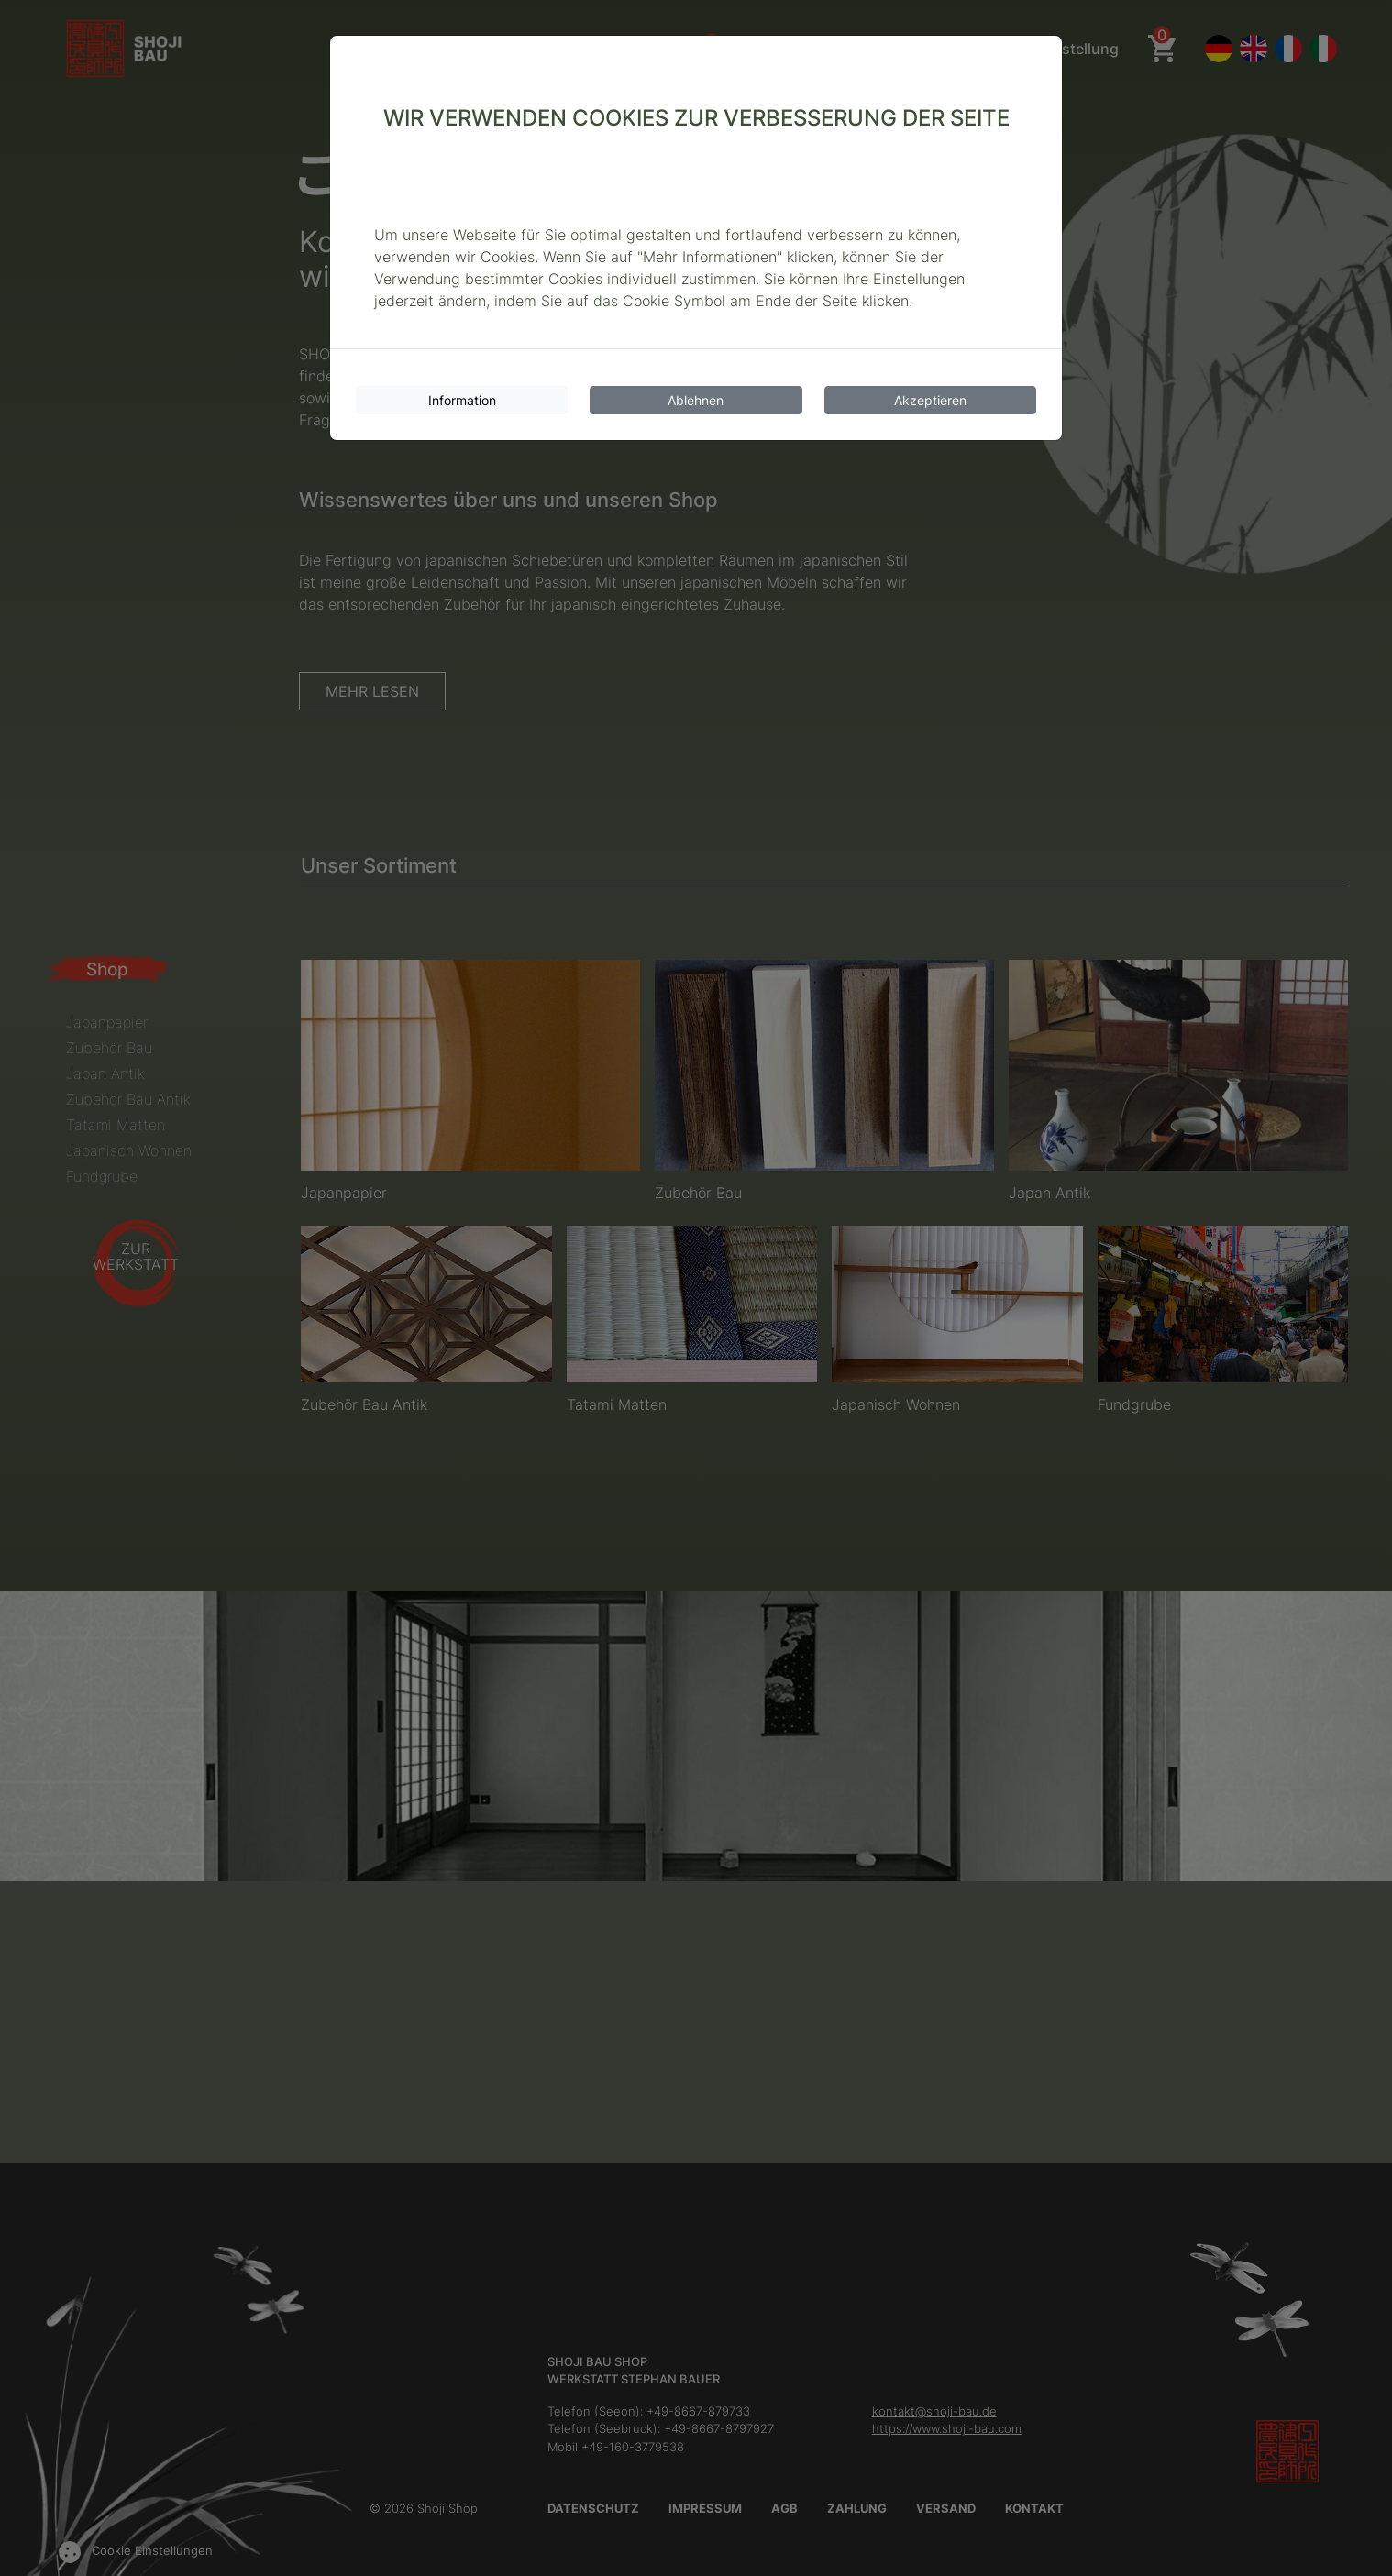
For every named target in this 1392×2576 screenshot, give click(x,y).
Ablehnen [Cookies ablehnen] (696, 400)
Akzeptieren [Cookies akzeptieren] (930, 400)
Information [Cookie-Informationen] (462, 400)
